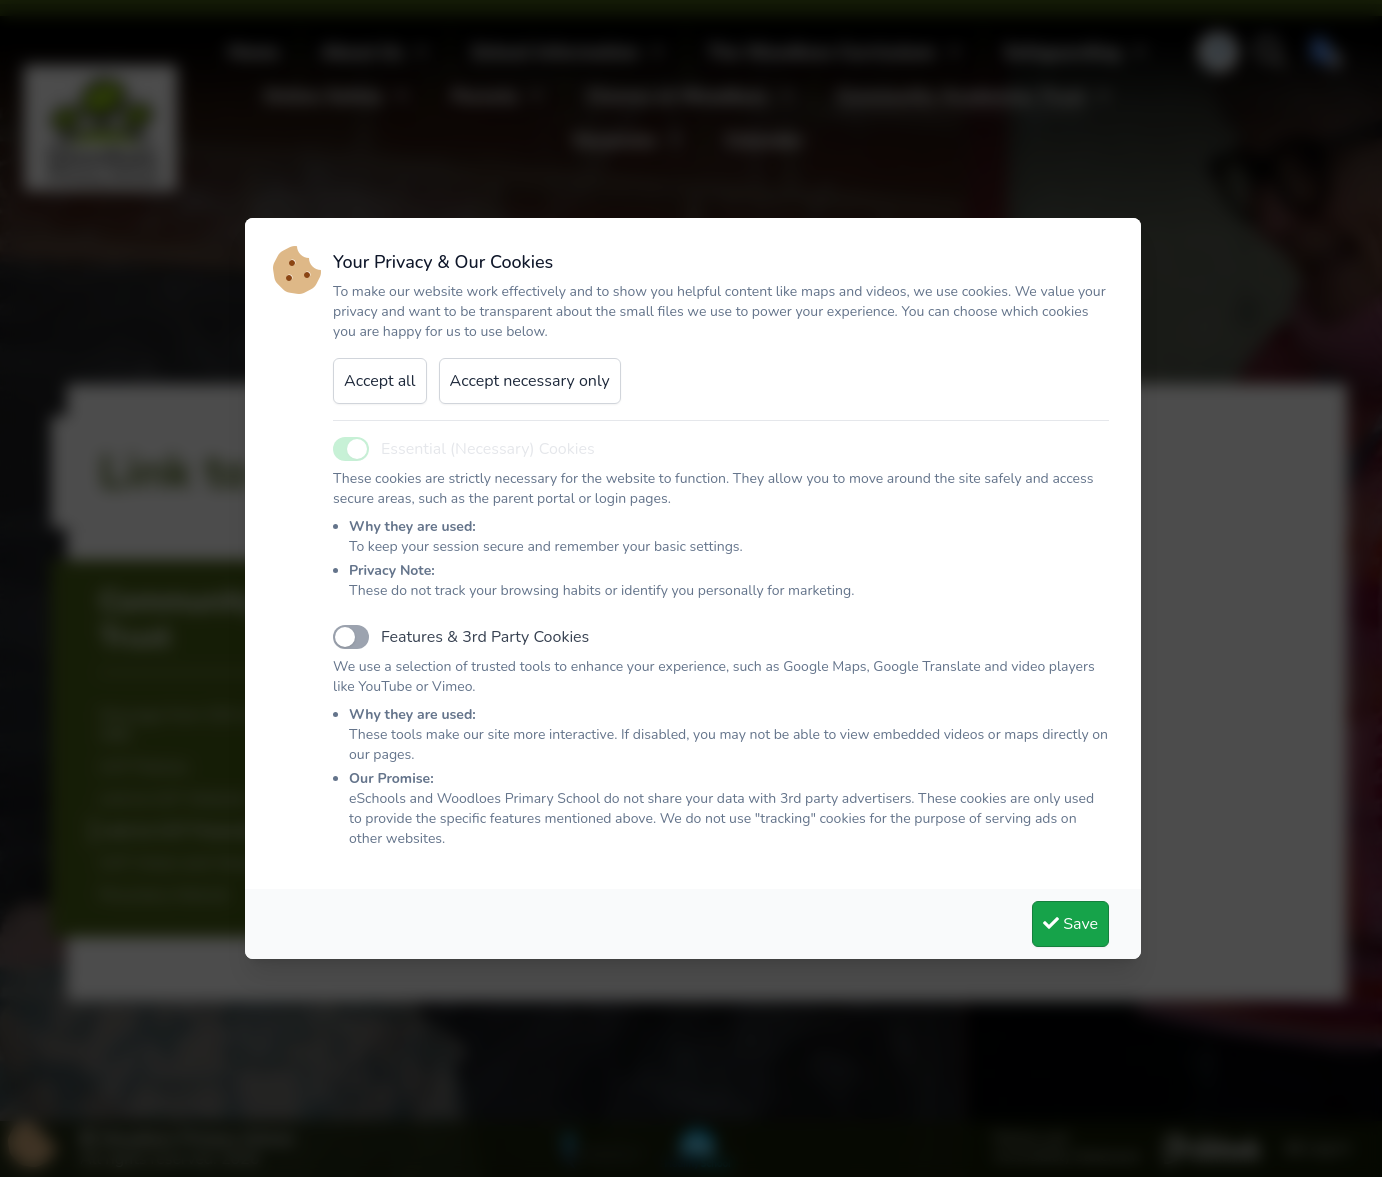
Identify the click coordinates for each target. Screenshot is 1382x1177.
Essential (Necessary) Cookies (488, 449)
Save (1070, 924)
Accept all (380, 381)
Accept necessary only (530, 381)
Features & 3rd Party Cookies (485, 637)
